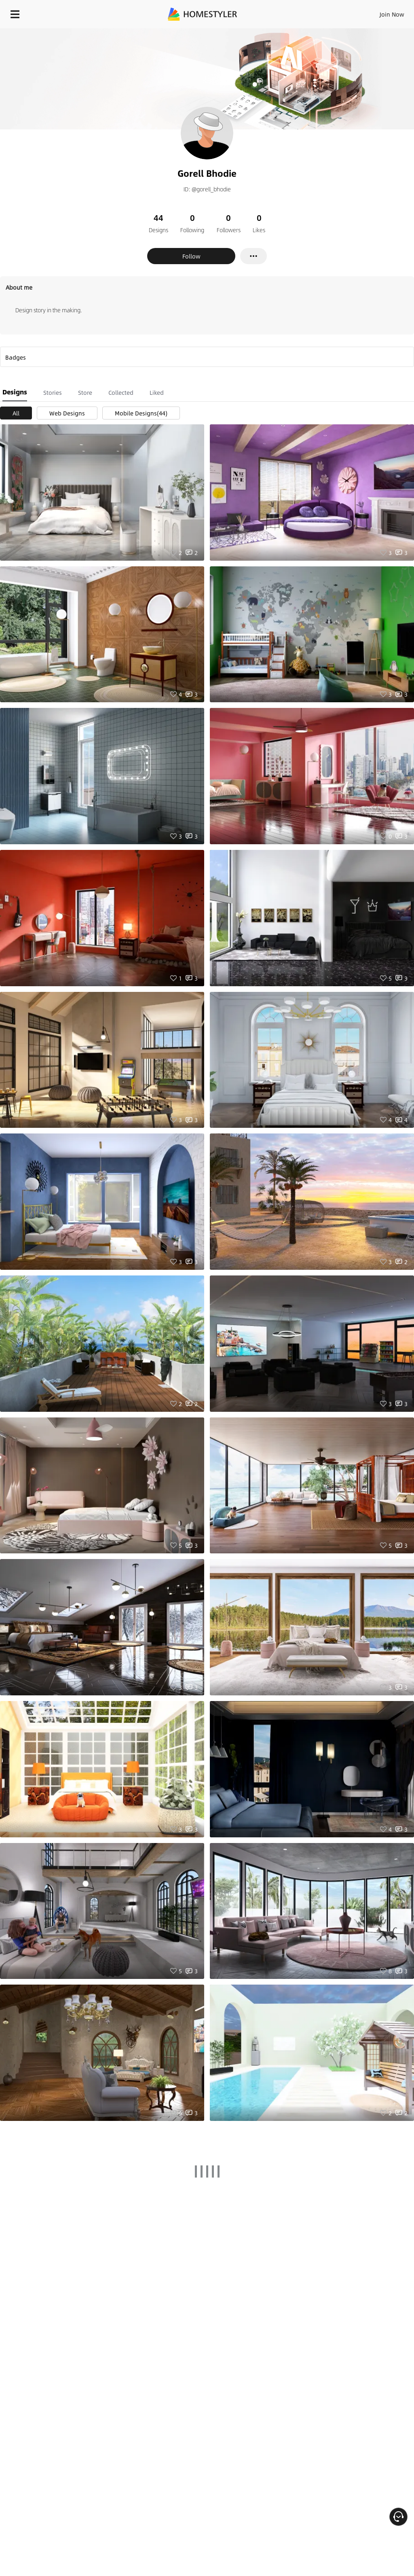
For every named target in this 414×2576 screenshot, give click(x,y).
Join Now (392, 14)
